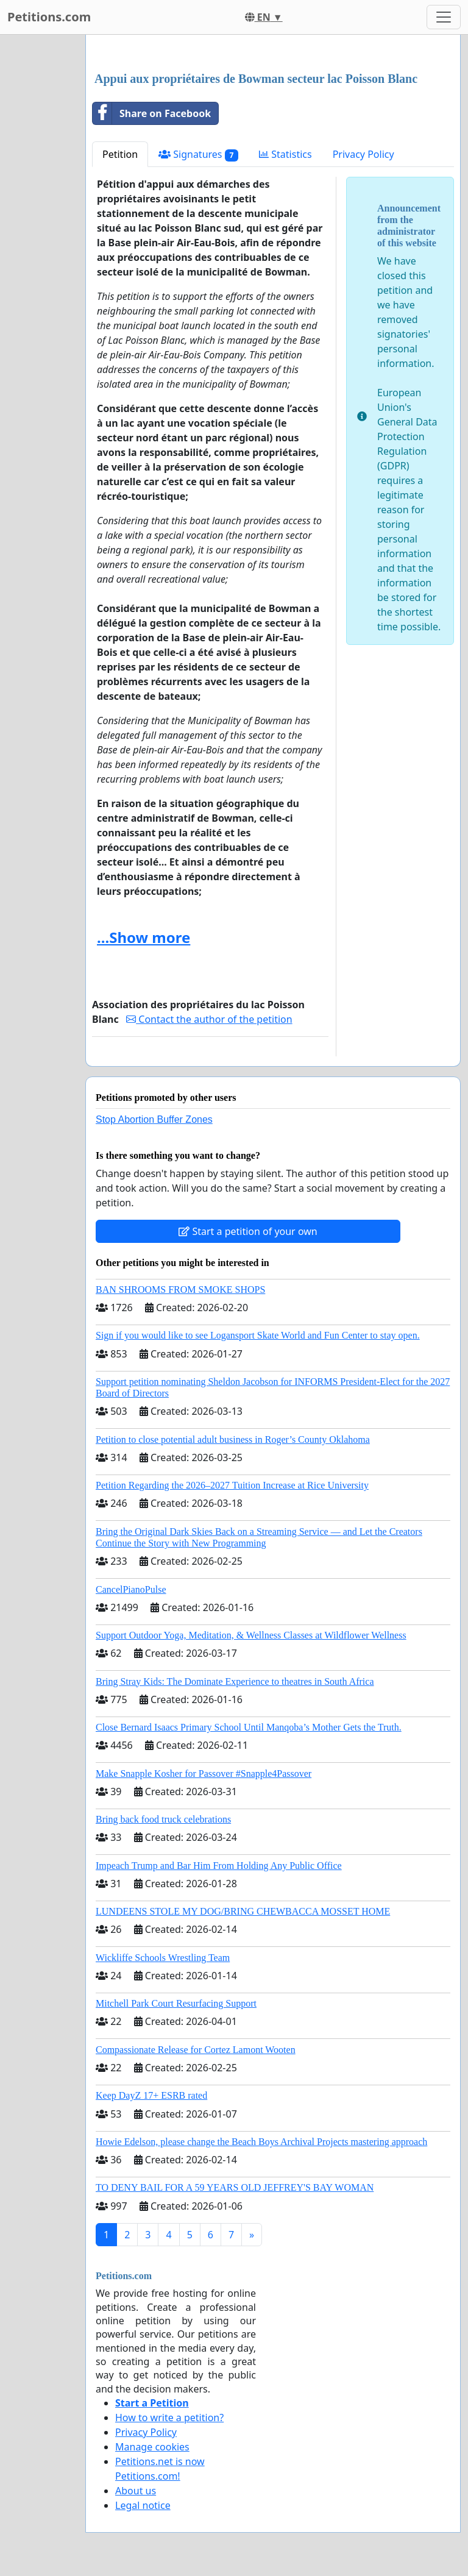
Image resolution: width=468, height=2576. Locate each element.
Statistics (285, 154)
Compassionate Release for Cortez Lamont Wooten (196, 2049)
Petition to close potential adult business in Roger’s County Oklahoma (233, 1439)
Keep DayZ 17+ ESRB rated (151, 2095)
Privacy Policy (363, 154)
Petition (120, 154)
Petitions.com (49, 17)
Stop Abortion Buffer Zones (154, 1119)
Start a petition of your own (248, 1231)
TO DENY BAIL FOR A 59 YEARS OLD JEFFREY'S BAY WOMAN (235, 2187)
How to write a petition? (169, 2417)
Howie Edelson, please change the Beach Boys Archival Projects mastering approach (261, 2142)
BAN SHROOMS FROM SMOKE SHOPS (180, 1289)
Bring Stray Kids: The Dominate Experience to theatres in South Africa (235, 1681)
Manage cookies (152, 2446)
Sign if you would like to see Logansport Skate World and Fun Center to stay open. (258, 1335)
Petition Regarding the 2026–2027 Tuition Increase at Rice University (232, 1485)
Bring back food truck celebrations (163, 1819)
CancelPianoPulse (131, 1589)
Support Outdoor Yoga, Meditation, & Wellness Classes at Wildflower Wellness (251, 1635)
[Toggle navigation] (444, 17)
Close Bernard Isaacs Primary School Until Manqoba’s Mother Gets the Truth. (249, 1727)
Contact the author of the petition (209, 1019)
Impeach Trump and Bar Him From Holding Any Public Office (219, 1865)
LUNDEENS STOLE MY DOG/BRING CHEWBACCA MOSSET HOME (243, 1911)
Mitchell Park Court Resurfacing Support (176, 2003)
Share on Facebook (152, 113)
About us (135, 2490)
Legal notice (143, 2505)
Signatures (198, 155)
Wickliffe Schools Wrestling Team (163, 1957)
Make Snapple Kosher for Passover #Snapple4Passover (203, 1773)
